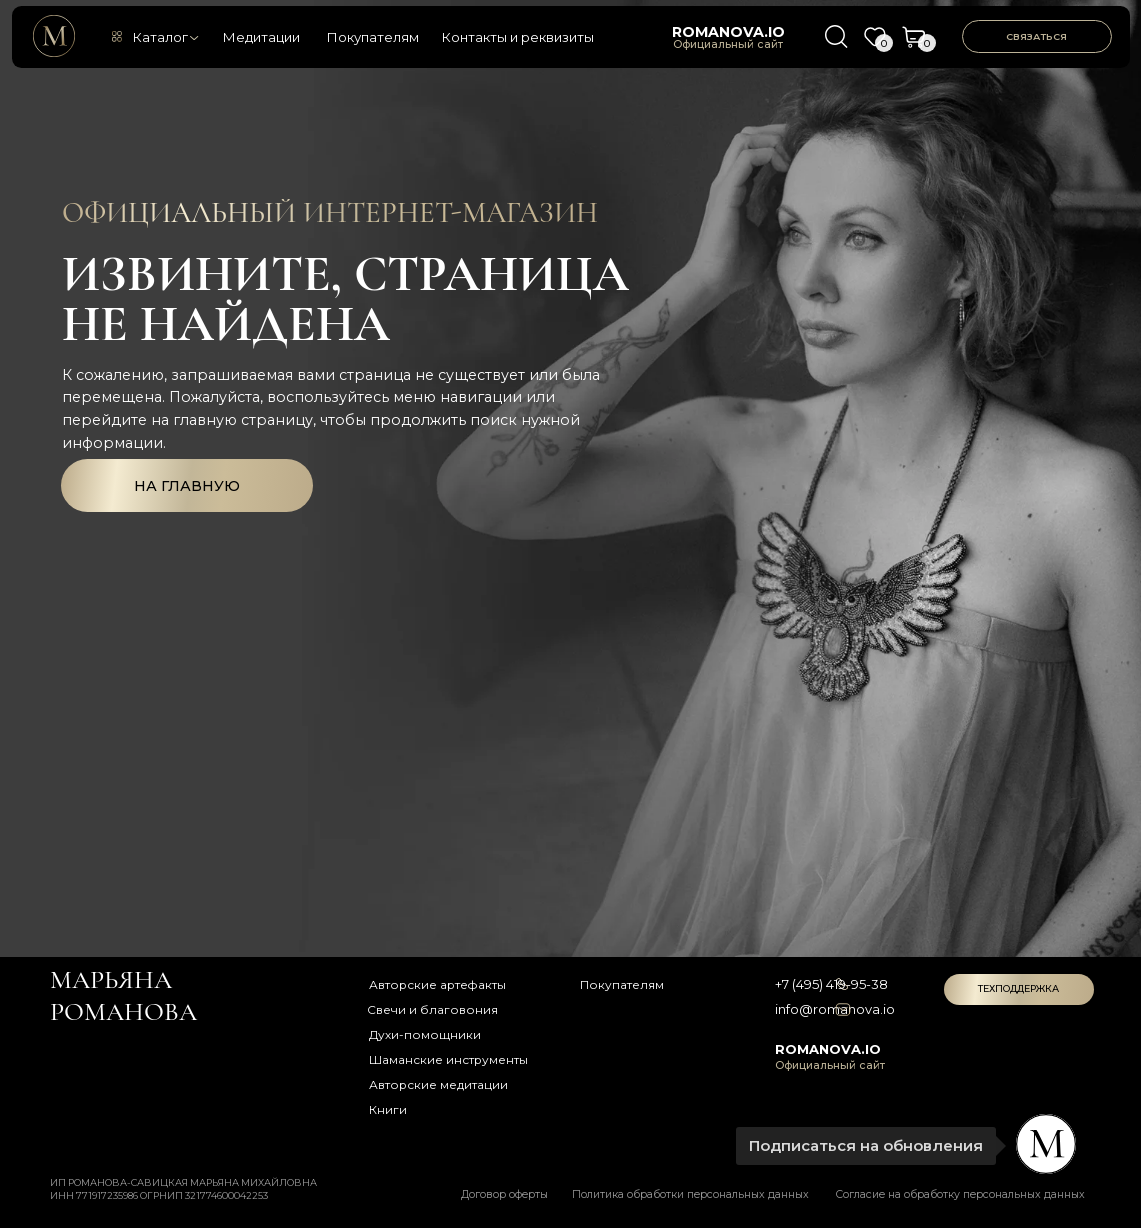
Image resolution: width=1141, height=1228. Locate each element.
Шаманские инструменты (448, 1059)
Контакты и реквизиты (517, 37)
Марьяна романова (123, 996)
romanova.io (728, 32)
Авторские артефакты (437, 984)
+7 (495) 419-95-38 (831, 984)
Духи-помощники (425, 1034)
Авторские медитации (438, 1084)
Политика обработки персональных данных (690, 1194)
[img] (54, 36)
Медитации (261, 37)
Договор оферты (504, 1194)
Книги (388, 1109)
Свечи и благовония (432, 1009)
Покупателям (372, 37)
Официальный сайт (728, 44)
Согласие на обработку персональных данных (960, 1194)
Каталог (160, 37)
